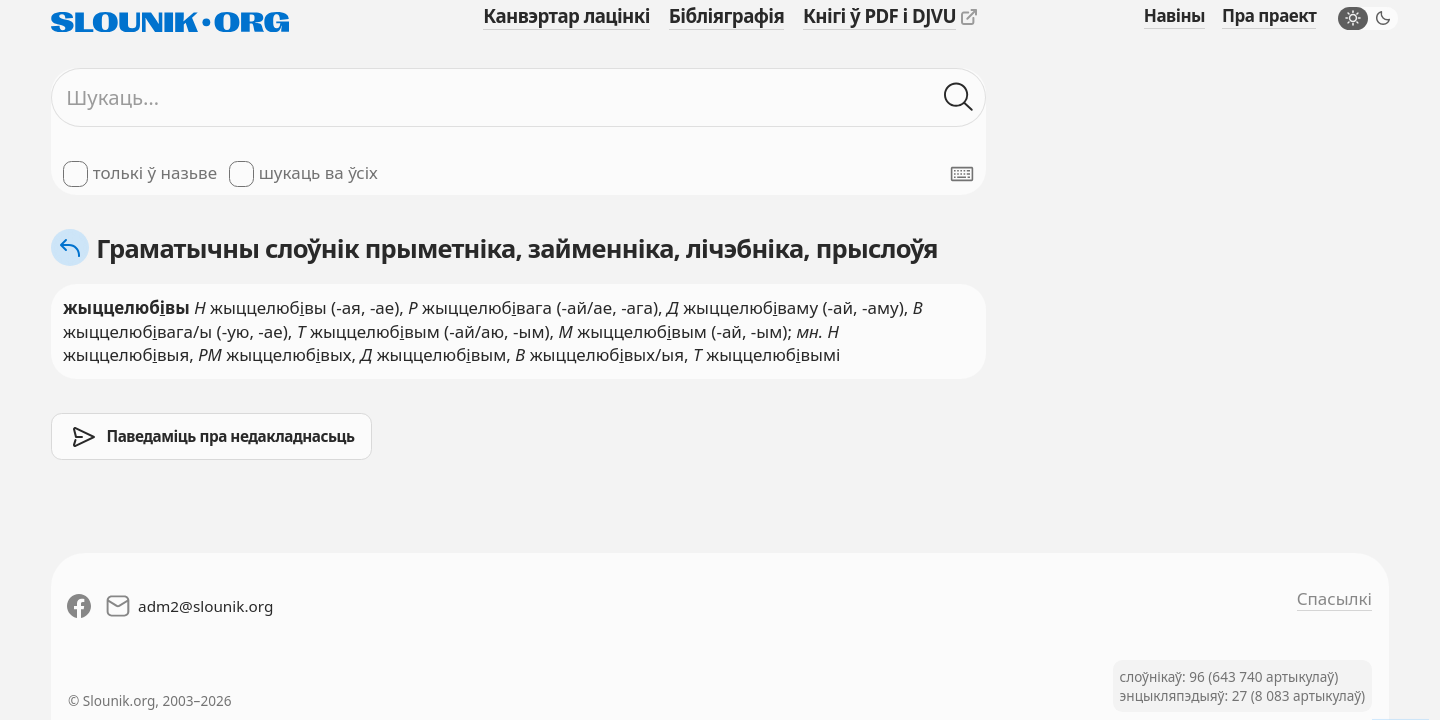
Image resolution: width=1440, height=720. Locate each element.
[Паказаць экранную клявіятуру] (962, 174)
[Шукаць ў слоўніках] (959, 98)
